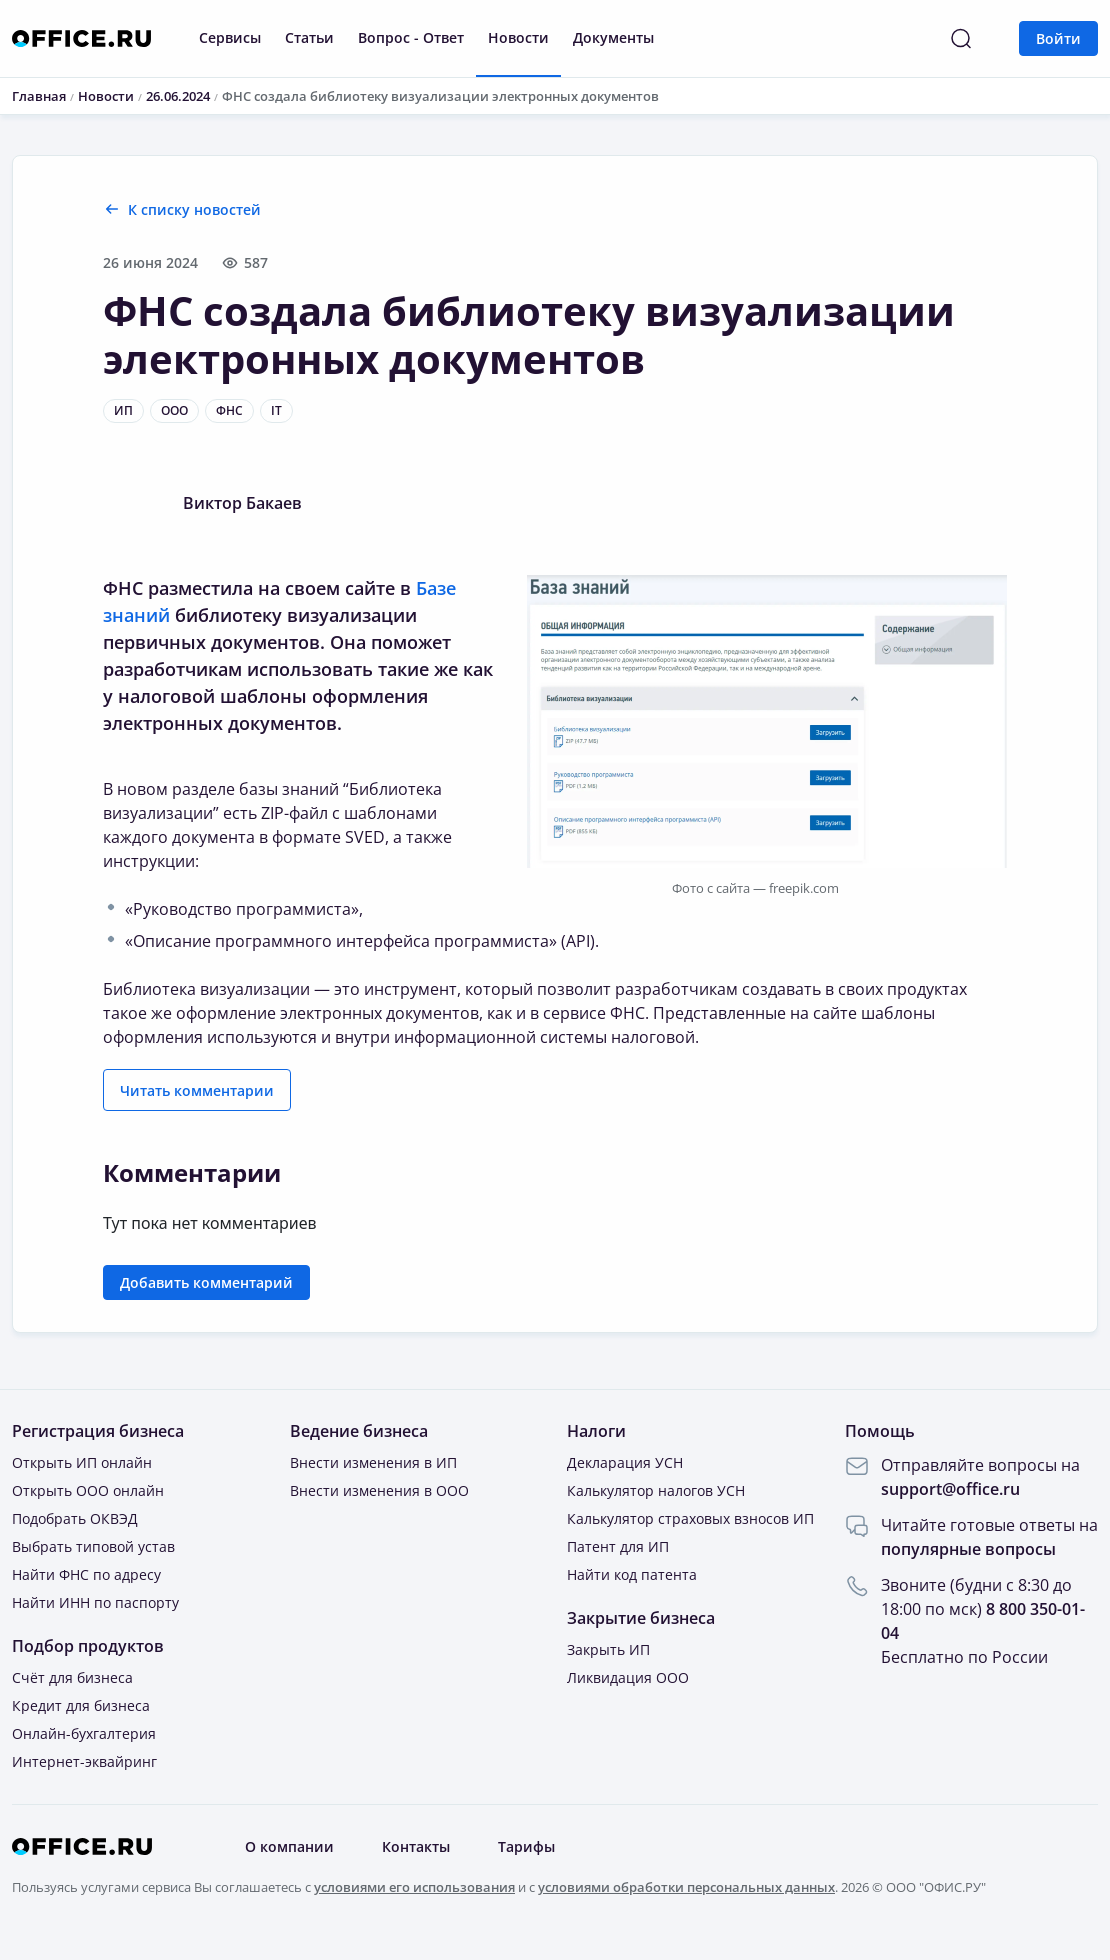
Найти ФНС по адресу (86, 1574)
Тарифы (526, 1846)
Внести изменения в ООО (379, 1490)
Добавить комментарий (206, 1282)
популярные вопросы (968, 1549)
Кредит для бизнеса (81, 1705)
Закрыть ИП (608, 1649)
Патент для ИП (618, 1546)
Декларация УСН (625, 1462)
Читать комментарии (197, 1090)
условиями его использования (414, 1887)
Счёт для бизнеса (72, 1677)
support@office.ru (950, 1489)
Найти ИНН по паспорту (95, 1602)
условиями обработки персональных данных (686, 1887)
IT (276, 410)
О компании (289, 1846)
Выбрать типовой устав (93, 1546)
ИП (123, 410)
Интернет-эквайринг (84, 1761)
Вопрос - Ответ (411, 37)
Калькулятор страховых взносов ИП (690, 1518)
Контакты (416, 1846)
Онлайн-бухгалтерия (84, 1733)
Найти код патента (632, 1574)
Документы (613, 37)
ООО (174, 410)
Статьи (309, 37)
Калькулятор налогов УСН (656, 1490)
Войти (1058, 38)
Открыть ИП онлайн (82, 1462)
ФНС (229, 410)
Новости (518, 37)
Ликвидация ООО (628, 1677)
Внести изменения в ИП (373, 1462)
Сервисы (230, 37)
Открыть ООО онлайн (88, 1490)
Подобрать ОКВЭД (75, 1518)
